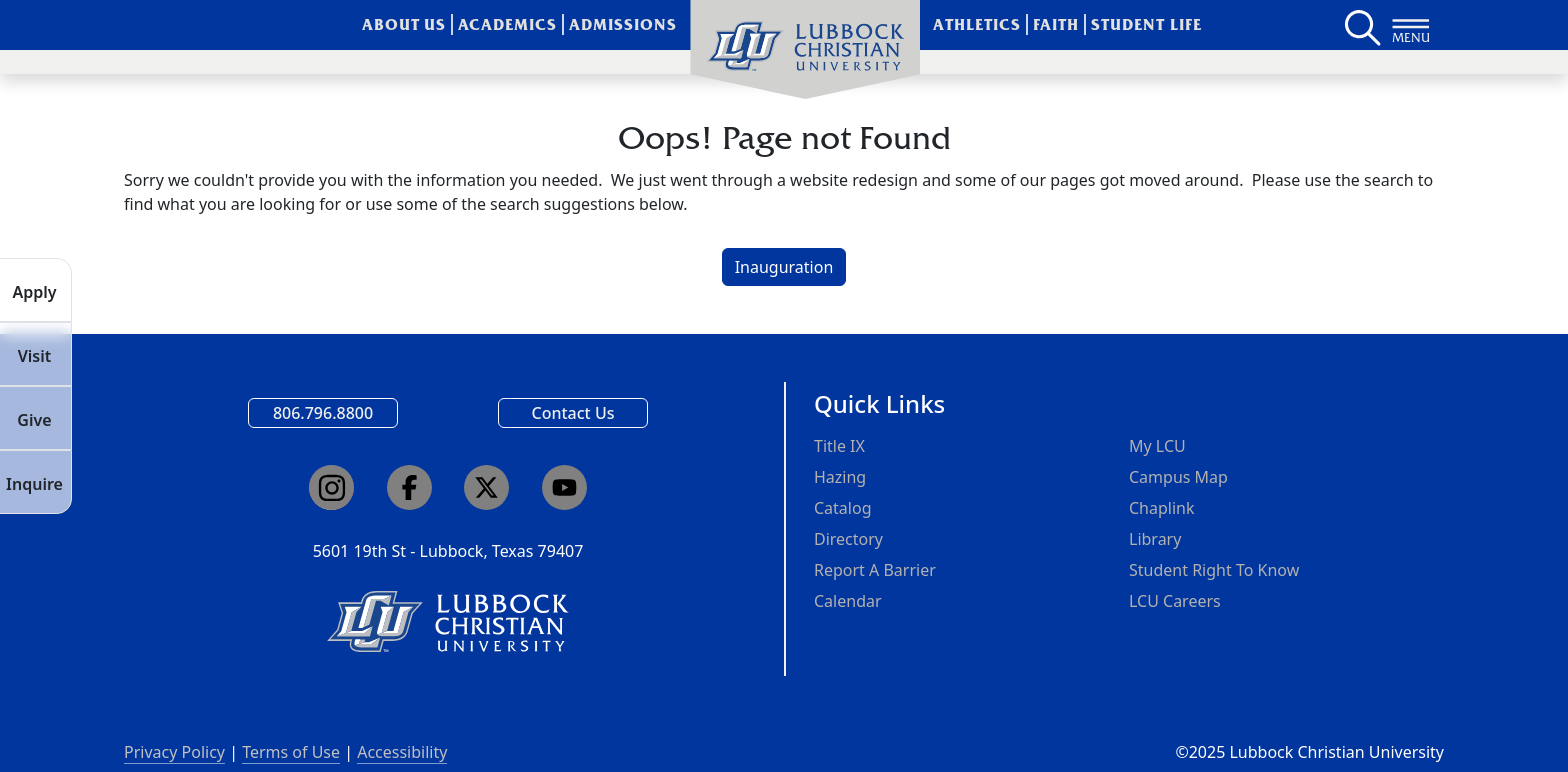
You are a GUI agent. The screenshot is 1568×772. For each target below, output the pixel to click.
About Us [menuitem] (404, 24)
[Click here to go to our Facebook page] (409, 487)
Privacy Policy (174, 752)
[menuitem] (805, 50)
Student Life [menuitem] (1146, 24)
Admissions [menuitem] (623, 24)
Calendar (848, 601)
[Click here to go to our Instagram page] (331, 487)
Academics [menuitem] (507, 24)
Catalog (843, 508)
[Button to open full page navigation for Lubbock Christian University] (1411, 25)
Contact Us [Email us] (573, 413)
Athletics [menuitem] (977, 24)
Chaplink (1162, 508)
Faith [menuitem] (1056, 24)
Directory (848, 539)
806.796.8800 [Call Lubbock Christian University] (323, 413)
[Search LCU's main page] (1361, 25)
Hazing (840, 477)
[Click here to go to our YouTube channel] (564, 487)
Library (1155, 539)
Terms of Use (291, 752)
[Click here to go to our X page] (486, 487)
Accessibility (402, 752)
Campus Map (1178, 477)
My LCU (1157, 446)
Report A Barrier (875, 570)
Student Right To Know (1214, 570)
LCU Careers (1175, 601)
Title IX (839, 446)
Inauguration (784, 267)
